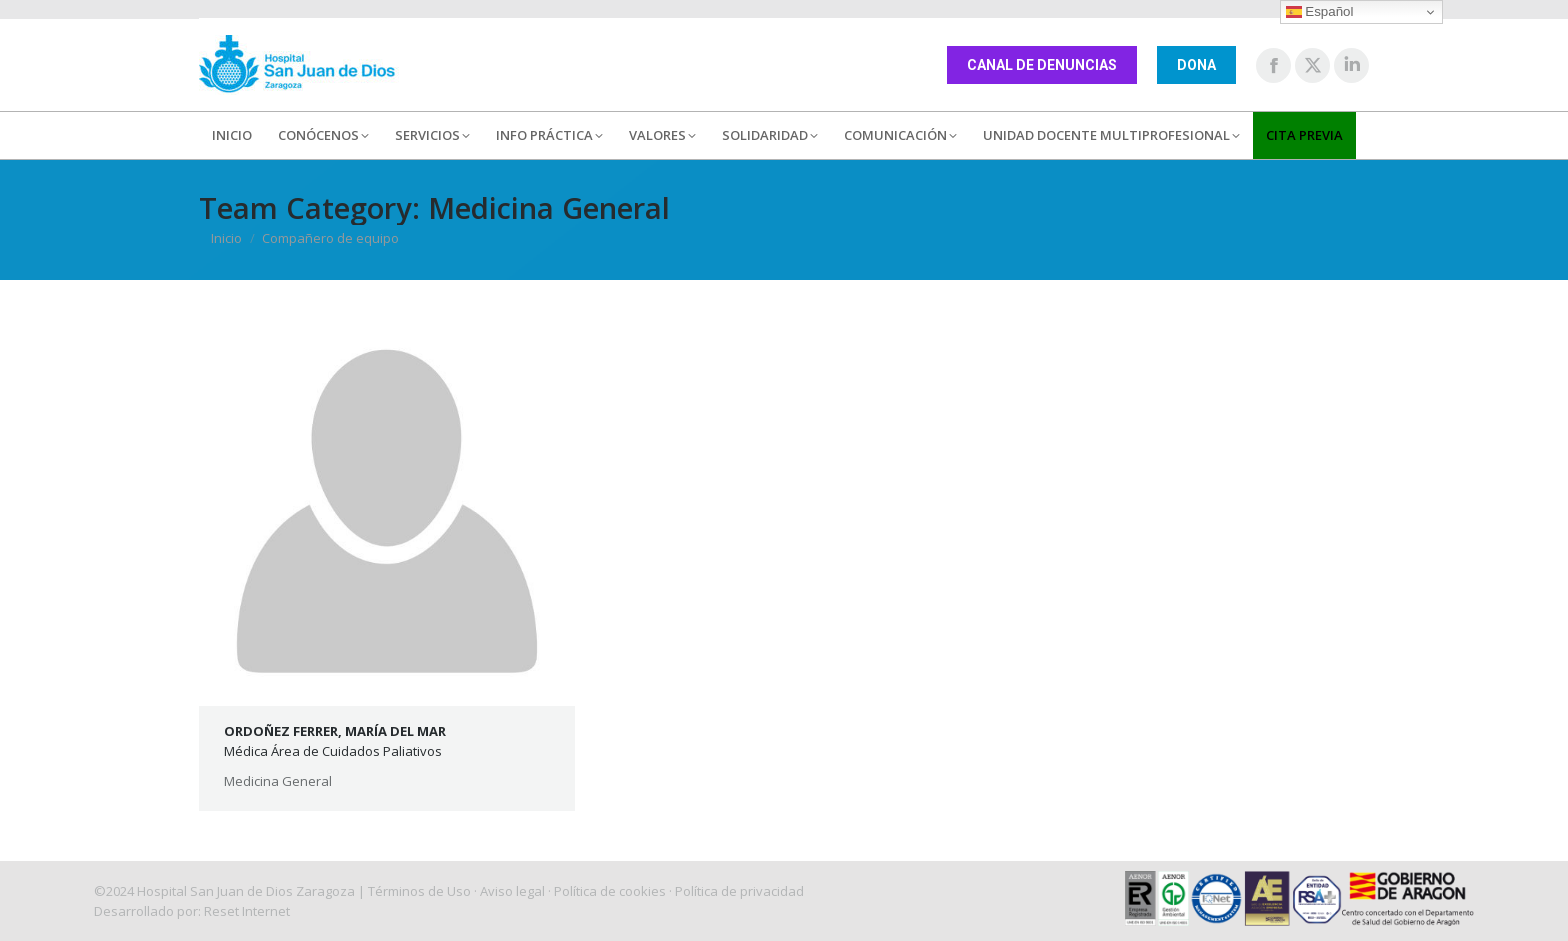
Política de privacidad (739, 891)
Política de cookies (610, 891)
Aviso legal (512, 891)
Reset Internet (247, 911)
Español (1320, 12)
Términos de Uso (419, 891)
